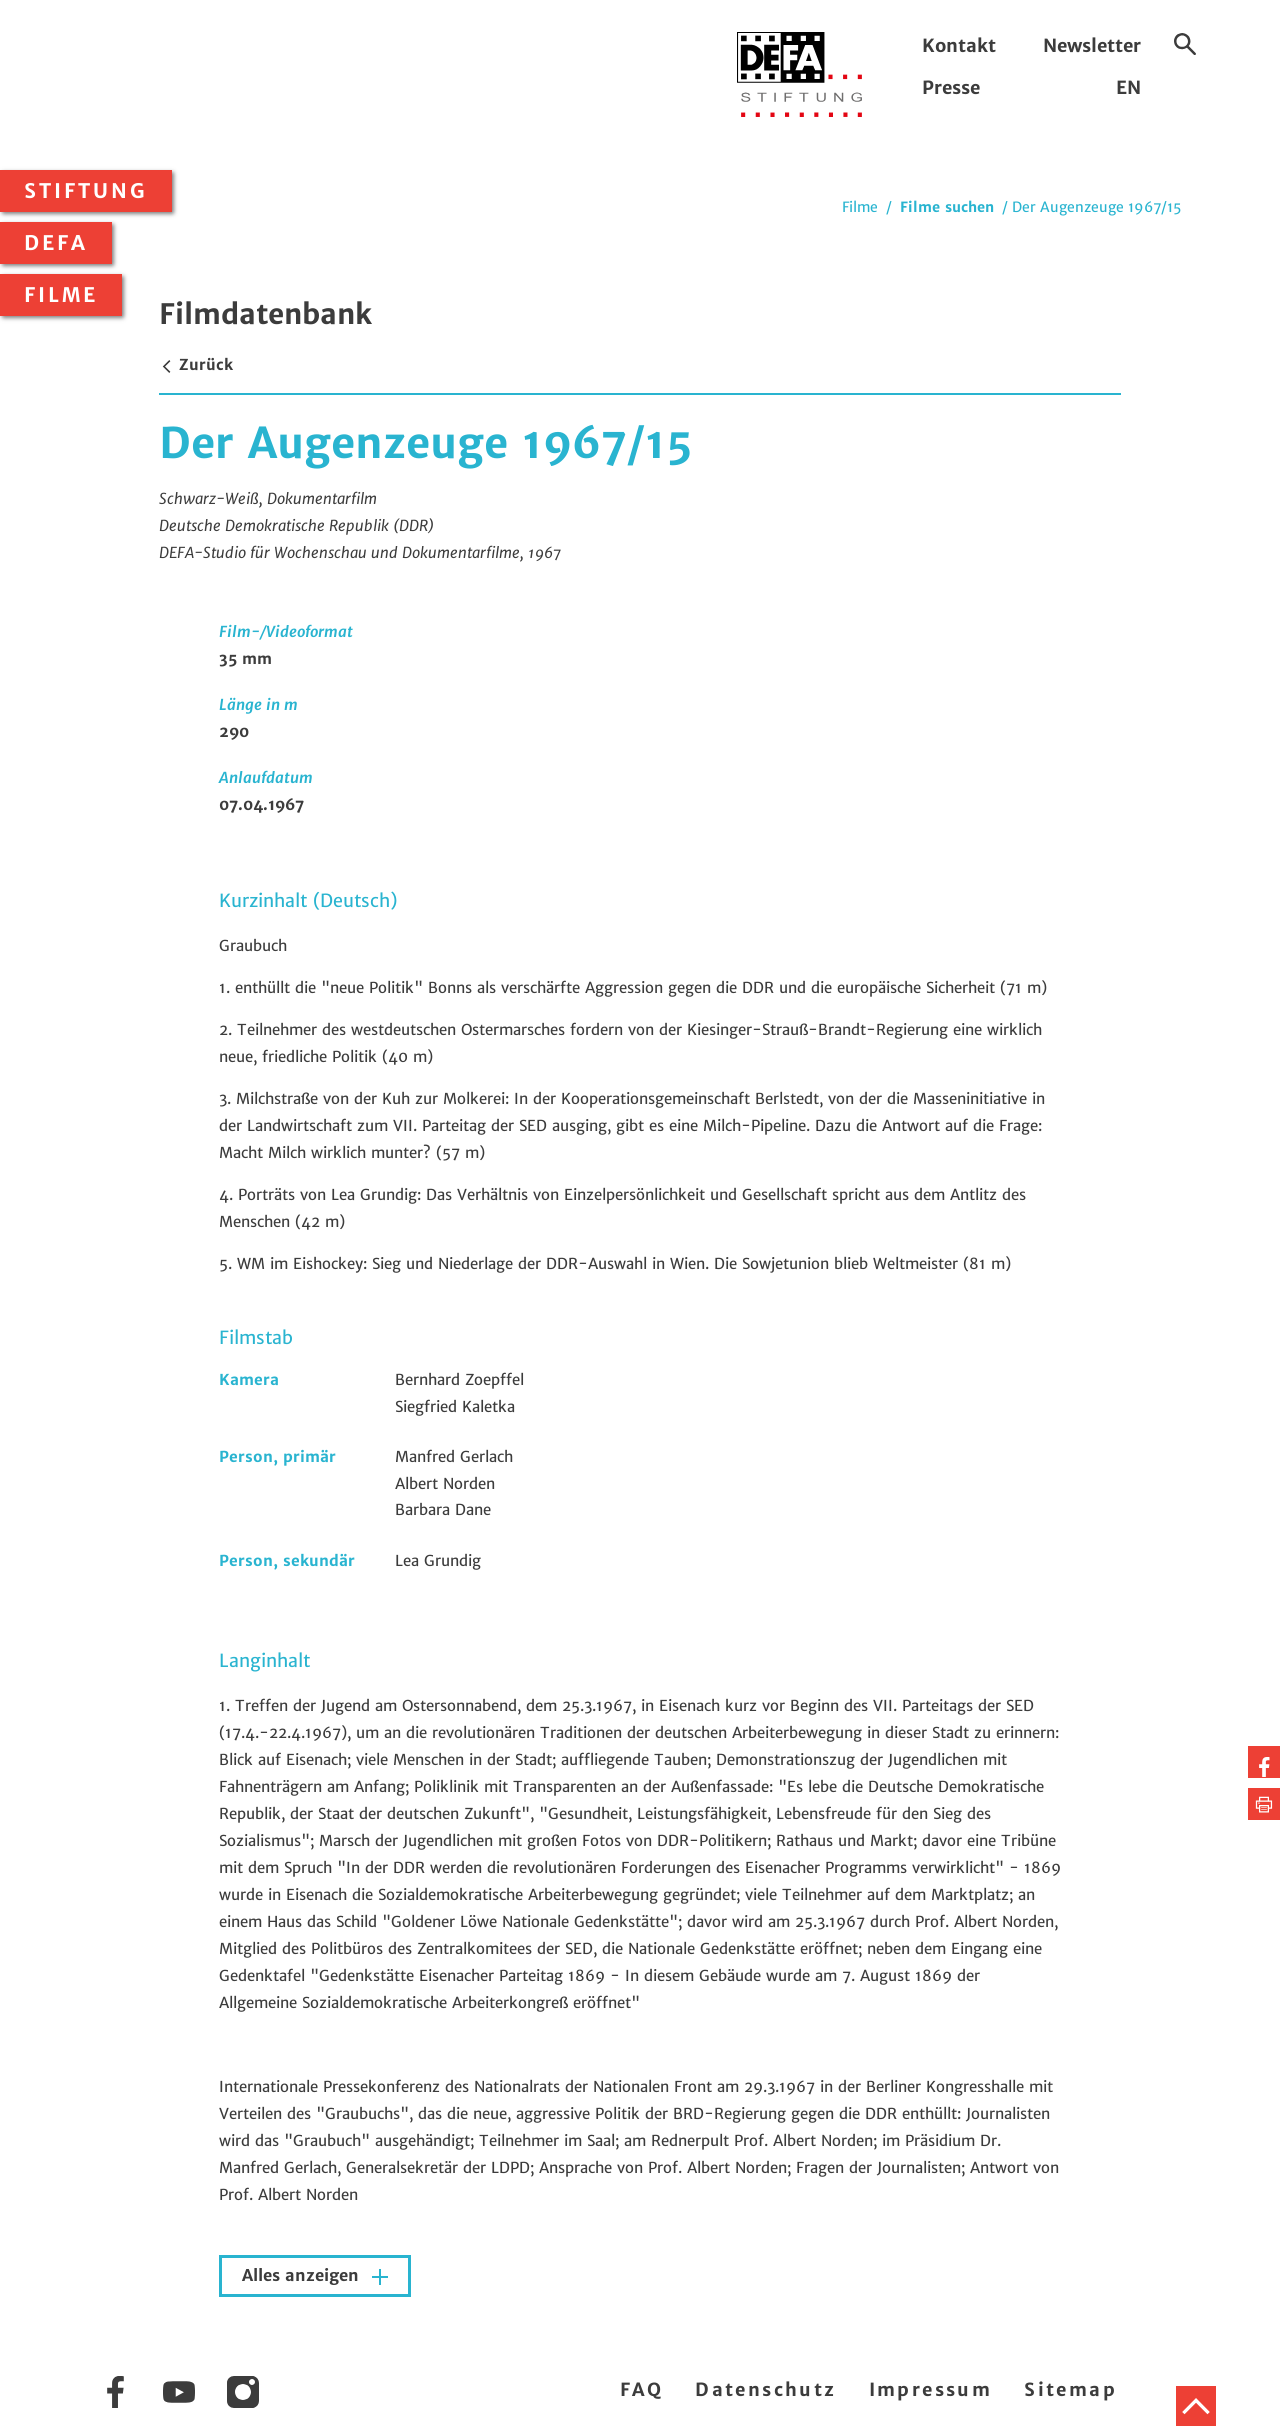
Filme (61, 295)
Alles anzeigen (303, 2275)
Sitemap (1070, 2389)
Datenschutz (765, 2389)
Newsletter (1092, 45)
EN (1128, 87)
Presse (951, 87)
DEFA (56, 243)
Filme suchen (947, 207)
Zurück (196, 364)
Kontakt (959, 45)
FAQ (641, 2389)
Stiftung (86, 191)
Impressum (931, 2389)
